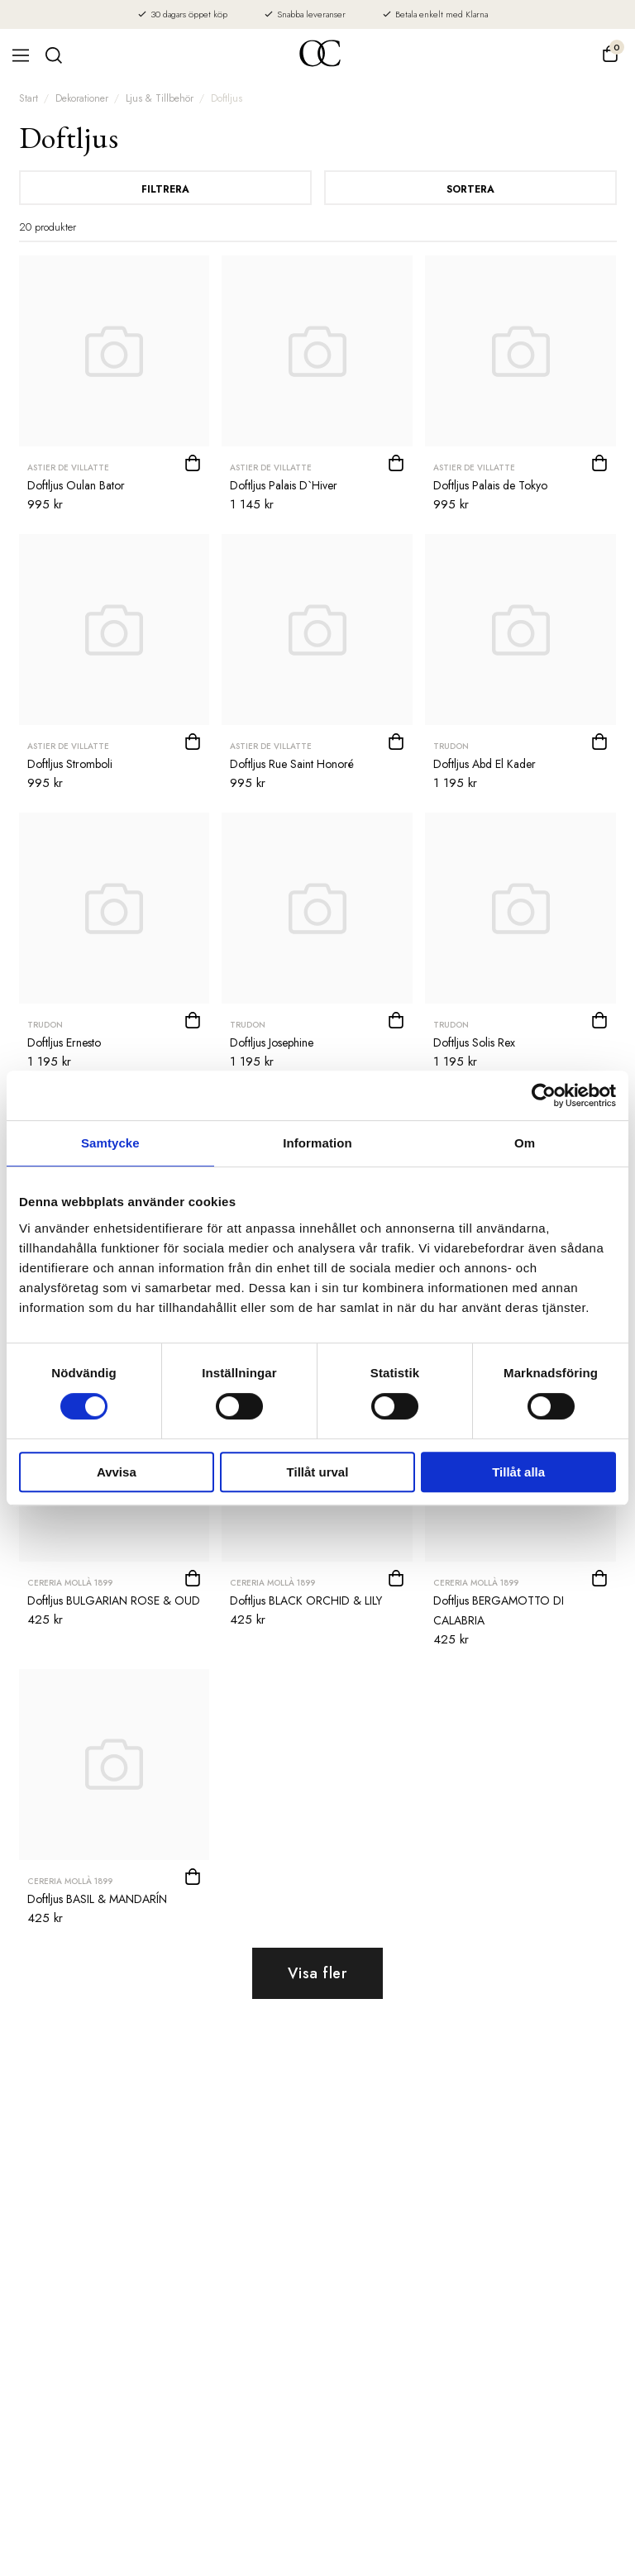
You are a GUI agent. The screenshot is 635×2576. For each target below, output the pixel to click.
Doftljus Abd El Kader (484, 764)
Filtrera (165, 189)
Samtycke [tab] (110, 1143)
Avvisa (116, 1472)
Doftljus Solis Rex (474, 1042)
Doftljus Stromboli (69, 764)
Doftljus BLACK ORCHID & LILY (306, 1600)
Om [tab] (524, 1143)
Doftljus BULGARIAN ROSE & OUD (113, 1600)
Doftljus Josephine (271, 1042)
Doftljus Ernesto (64, 1042)
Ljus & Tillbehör (159, 98)
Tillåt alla (518, 1472)
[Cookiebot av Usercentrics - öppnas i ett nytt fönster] (543, 1095)
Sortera (470, 189)
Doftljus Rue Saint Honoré (292, 764)
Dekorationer (81, 98)
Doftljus (226, 98)
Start (28, 98)
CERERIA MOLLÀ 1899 (69, 1583)
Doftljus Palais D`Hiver (283, 485)
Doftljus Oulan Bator (76, 485)
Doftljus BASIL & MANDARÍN (97, 1899)
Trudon (451, 746)
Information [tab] (317, 1143)
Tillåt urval (318, 1472)
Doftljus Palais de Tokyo (490, 485)
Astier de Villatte (68, 467)
